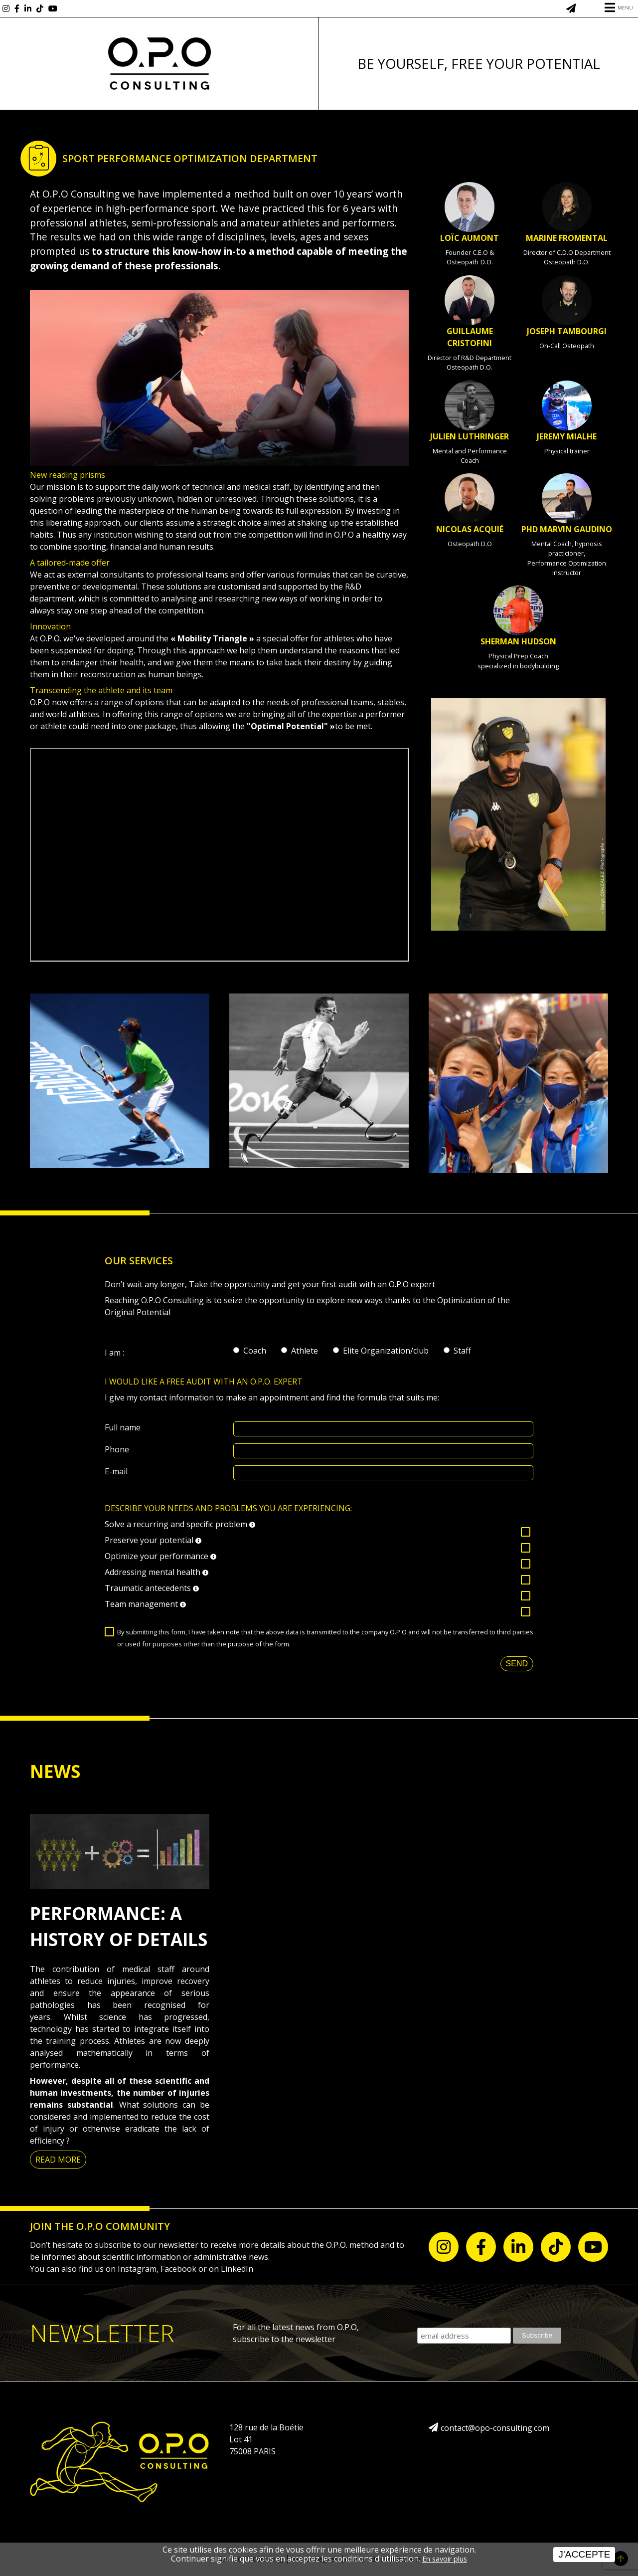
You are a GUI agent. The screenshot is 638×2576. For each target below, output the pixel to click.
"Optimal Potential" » (291, 726)
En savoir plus (444, 2559)
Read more (58, 2160)
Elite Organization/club (386, 1350)
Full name (123, 1427)
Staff (462, 1350)
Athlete (304, 1350)
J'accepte (584, 2554)
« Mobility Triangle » (212, 638)
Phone (117, 1449)
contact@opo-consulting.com (495, 2428)
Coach (254, 1350)
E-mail (116, 1471)
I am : (114, 1352)
